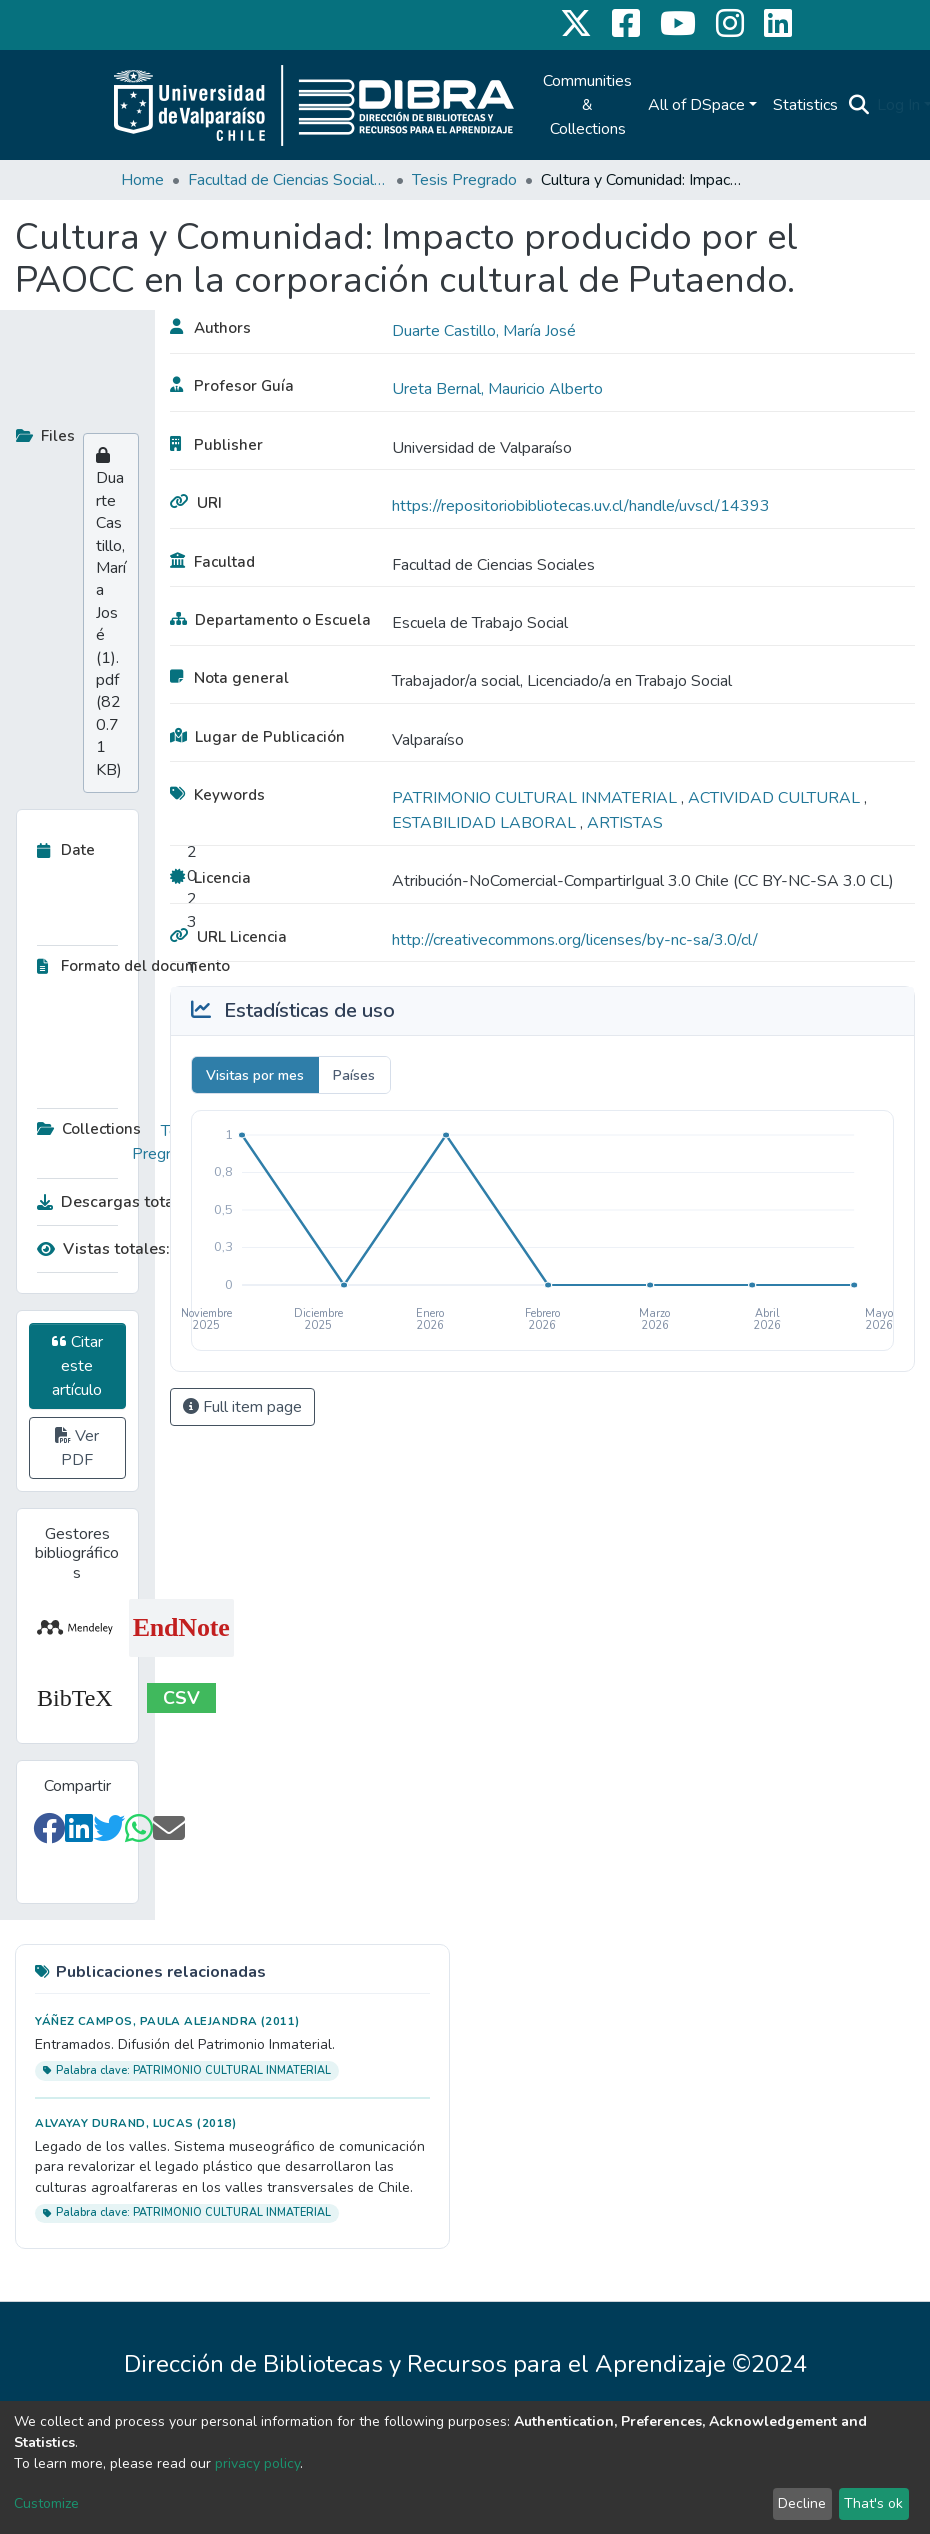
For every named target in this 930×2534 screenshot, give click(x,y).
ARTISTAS (625, 823)
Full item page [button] (242, 1407)
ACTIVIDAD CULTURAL (776, 798)
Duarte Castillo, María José (484, 331)
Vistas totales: (103, 1249)
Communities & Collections (587, 105)
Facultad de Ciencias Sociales (288, 180)
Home (142, 180)
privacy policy (257, 2463)
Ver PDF (77, 1448)
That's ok (873, 2503)
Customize (46, 2503)
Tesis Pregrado (464, 180)
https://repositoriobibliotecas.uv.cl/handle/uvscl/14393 (581, 506)
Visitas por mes (255, 1075)
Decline (802, 2503)
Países (354, 1075)
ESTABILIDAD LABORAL (486, 823)
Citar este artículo (77, 1366)
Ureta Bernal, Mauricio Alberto (497, 389)
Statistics (805, 105)
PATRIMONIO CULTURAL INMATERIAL (536, 798)
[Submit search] (858, 105)
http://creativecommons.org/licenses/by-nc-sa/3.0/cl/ (575, 940)
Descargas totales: (112, 1202)
